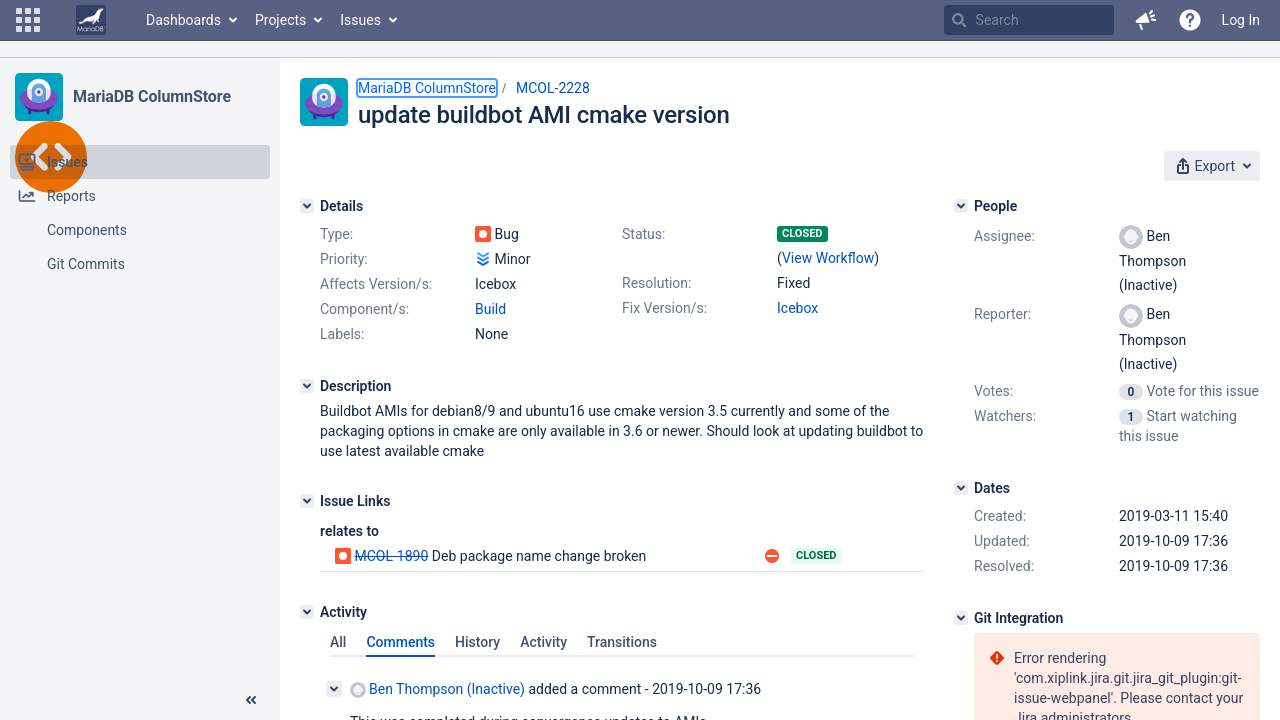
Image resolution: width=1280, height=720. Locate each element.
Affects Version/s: (376, 284)
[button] (28, 20)
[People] (961, 206)
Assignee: (1004, 236)
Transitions (622, 642)
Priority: (344, 259)
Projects (280, 20)
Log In (1241, 20)
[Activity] (307, 612)
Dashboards (183, 20)
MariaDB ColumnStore (152, 96)
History (477, 642)
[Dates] (961, 488)
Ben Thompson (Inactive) (437, 689)
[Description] (307, 386)
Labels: (342, 334)
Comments (400, 642)
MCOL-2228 (553, 88)
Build (490, 309)
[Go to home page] (91, 20)
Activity (543, 642)
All (338, 642)
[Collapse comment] (334, 689)
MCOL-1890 (391, 556)
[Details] (307, 206)
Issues (360, 20)
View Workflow (828, 258)
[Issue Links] (307, 501)
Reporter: (1002, 314)
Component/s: (364, 309)
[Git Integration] (961, 618)
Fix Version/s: (664, 308)
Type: (336, 234)
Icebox (797, 308)
